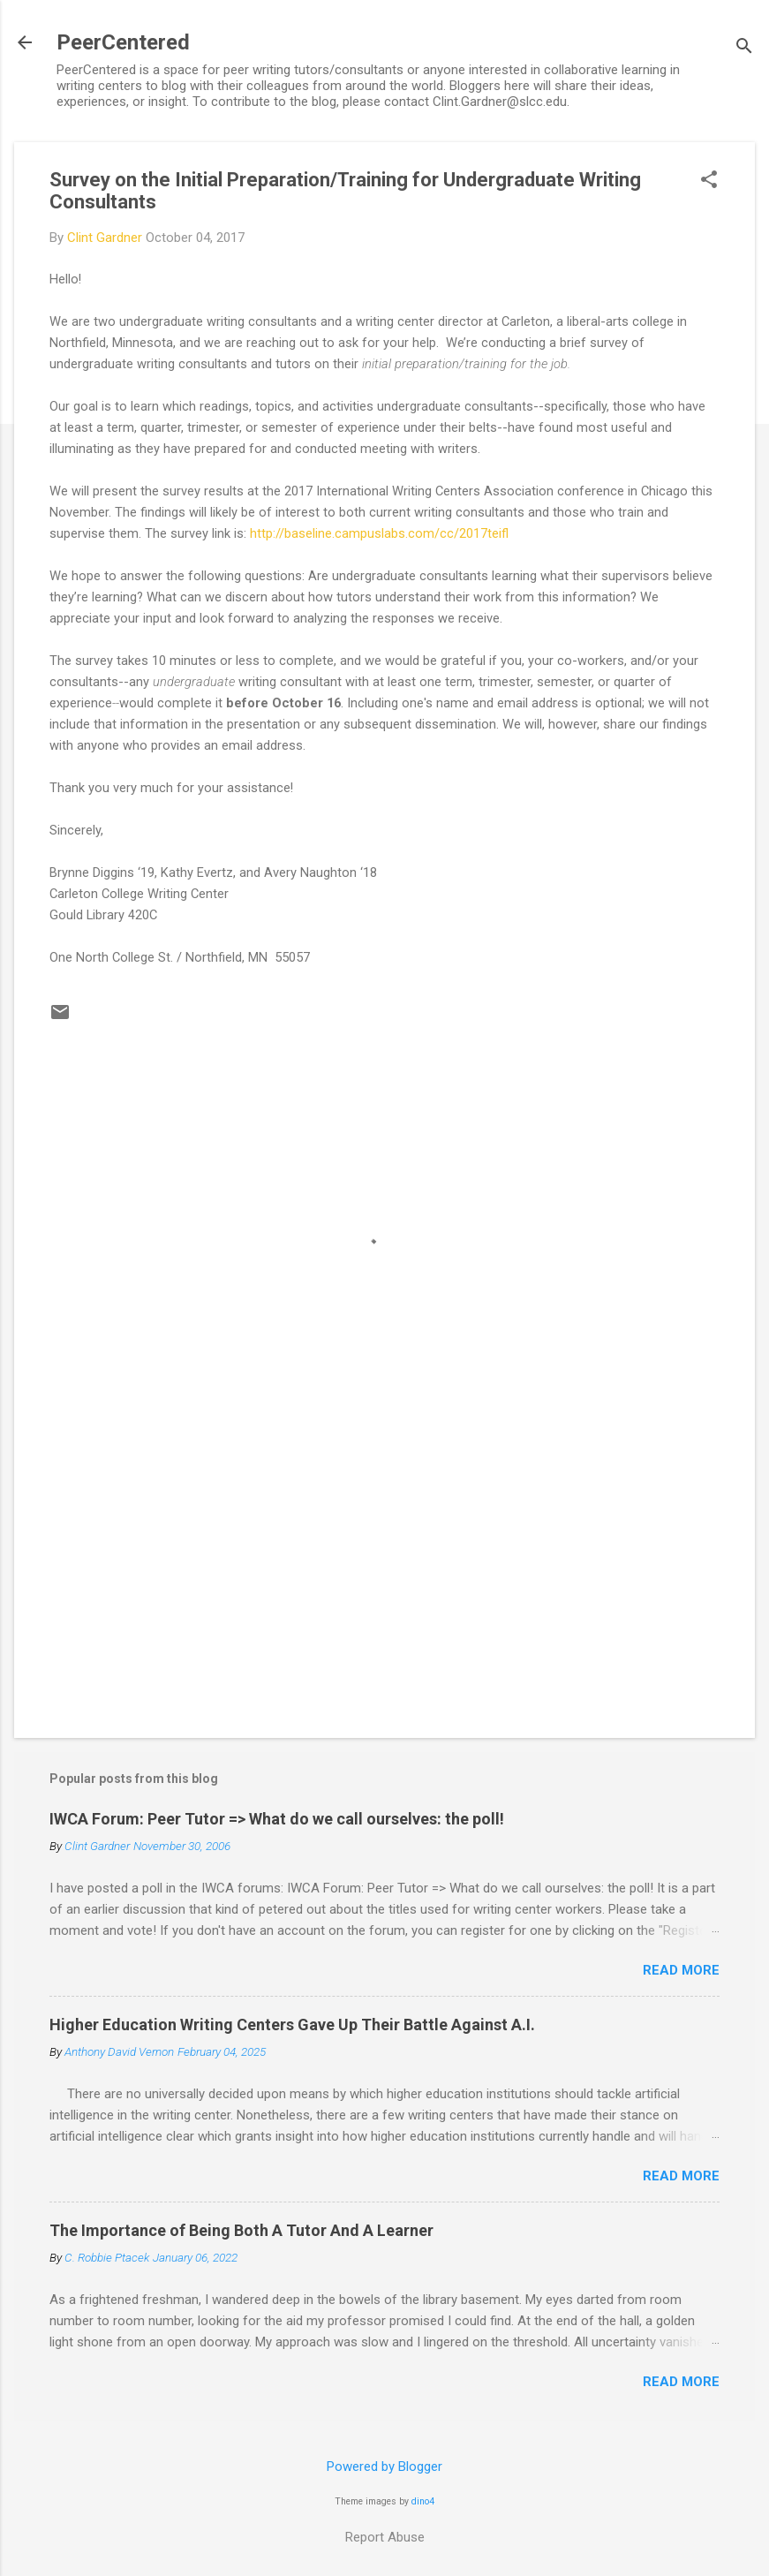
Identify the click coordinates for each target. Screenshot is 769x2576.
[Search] (744, 48)
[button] (709, 181)
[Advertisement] (384, 1573)
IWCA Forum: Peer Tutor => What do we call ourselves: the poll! (276, 1818)
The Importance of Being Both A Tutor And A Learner (241, 2230)
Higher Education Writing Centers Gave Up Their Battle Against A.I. (292, 2024)
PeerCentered (123, 42)
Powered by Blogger (384, 2466)
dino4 (422, 2501)
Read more (681, 1970)
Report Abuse (385, 2537)
